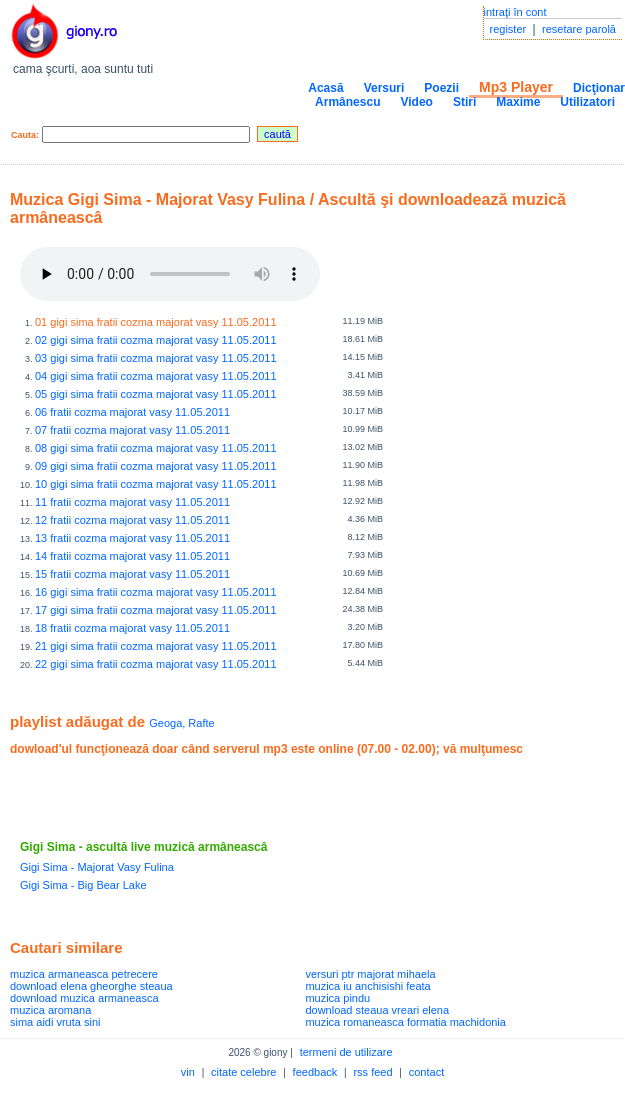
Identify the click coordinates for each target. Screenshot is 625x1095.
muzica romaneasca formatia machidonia (405, 1022)
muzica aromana (50, 1010)
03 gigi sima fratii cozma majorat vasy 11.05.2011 (156, 358)
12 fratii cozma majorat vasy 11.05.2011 (132, 520)
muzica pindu (337, 998)
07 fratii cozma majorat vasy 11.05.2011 (132, 430)
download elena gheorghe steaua (91, 986)
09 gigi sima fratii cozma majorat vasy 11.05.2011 (156, 466)
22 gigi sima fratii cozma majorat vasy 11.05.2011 (156, 664)
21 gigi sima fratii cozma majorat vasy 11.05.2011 (156, 646)
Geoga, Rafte (181, 723)
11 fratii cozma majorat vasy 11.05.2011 (132, 502)
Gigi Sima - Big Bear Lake (83, 885)
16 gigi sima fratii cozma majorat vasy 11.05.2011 (156, 592)
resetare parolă (579, 29)
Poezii (441, 88)
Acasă (325, 88)
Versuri (384, 88)
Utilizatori (587, 102)
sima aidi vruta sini (55, 1022)
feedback (315, 1072)
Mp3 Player (516, 87)
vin (188, 1072)
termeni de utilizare (346, 1052)
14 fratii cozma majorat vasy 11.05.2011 (132, 556)
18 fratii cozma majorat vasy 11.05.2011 (132, 628)
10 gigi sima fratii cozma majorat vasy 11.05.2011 (156, 484)
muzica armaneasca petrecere (84, 974)
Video (416, 102)
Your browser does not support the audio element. (170, 274)
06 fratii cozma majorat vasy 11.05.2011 (132, 412)
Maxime (518, 102)
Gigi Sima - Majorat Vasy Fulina (97, 867)
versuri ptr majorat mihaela (370, 974)
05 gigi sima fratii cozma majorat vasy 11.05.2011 (156, 394)
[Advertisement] (244, 798)
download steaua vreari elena (377, 1010)
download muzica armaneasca (84, 998)
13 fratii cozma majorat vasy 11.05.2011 (132, 538)
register (508, 29)
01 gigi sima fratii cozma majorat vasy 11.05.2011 (156, 322)
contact (426, 1072)
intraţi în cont (515, 12)
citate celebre (243, 1072)
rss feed (372, 1072)
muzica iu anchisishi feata (367, 986)
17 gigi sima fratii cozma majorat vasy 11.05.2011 (156, 610)
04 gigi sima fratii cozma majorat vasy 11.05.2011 (156, 376)
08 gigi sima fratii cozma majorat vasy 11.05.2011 (156, 448)
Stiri (464, 102)
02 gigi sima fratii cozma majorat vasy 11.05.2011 (156, 340)
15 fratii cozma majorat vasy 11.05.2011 (132, 574)
